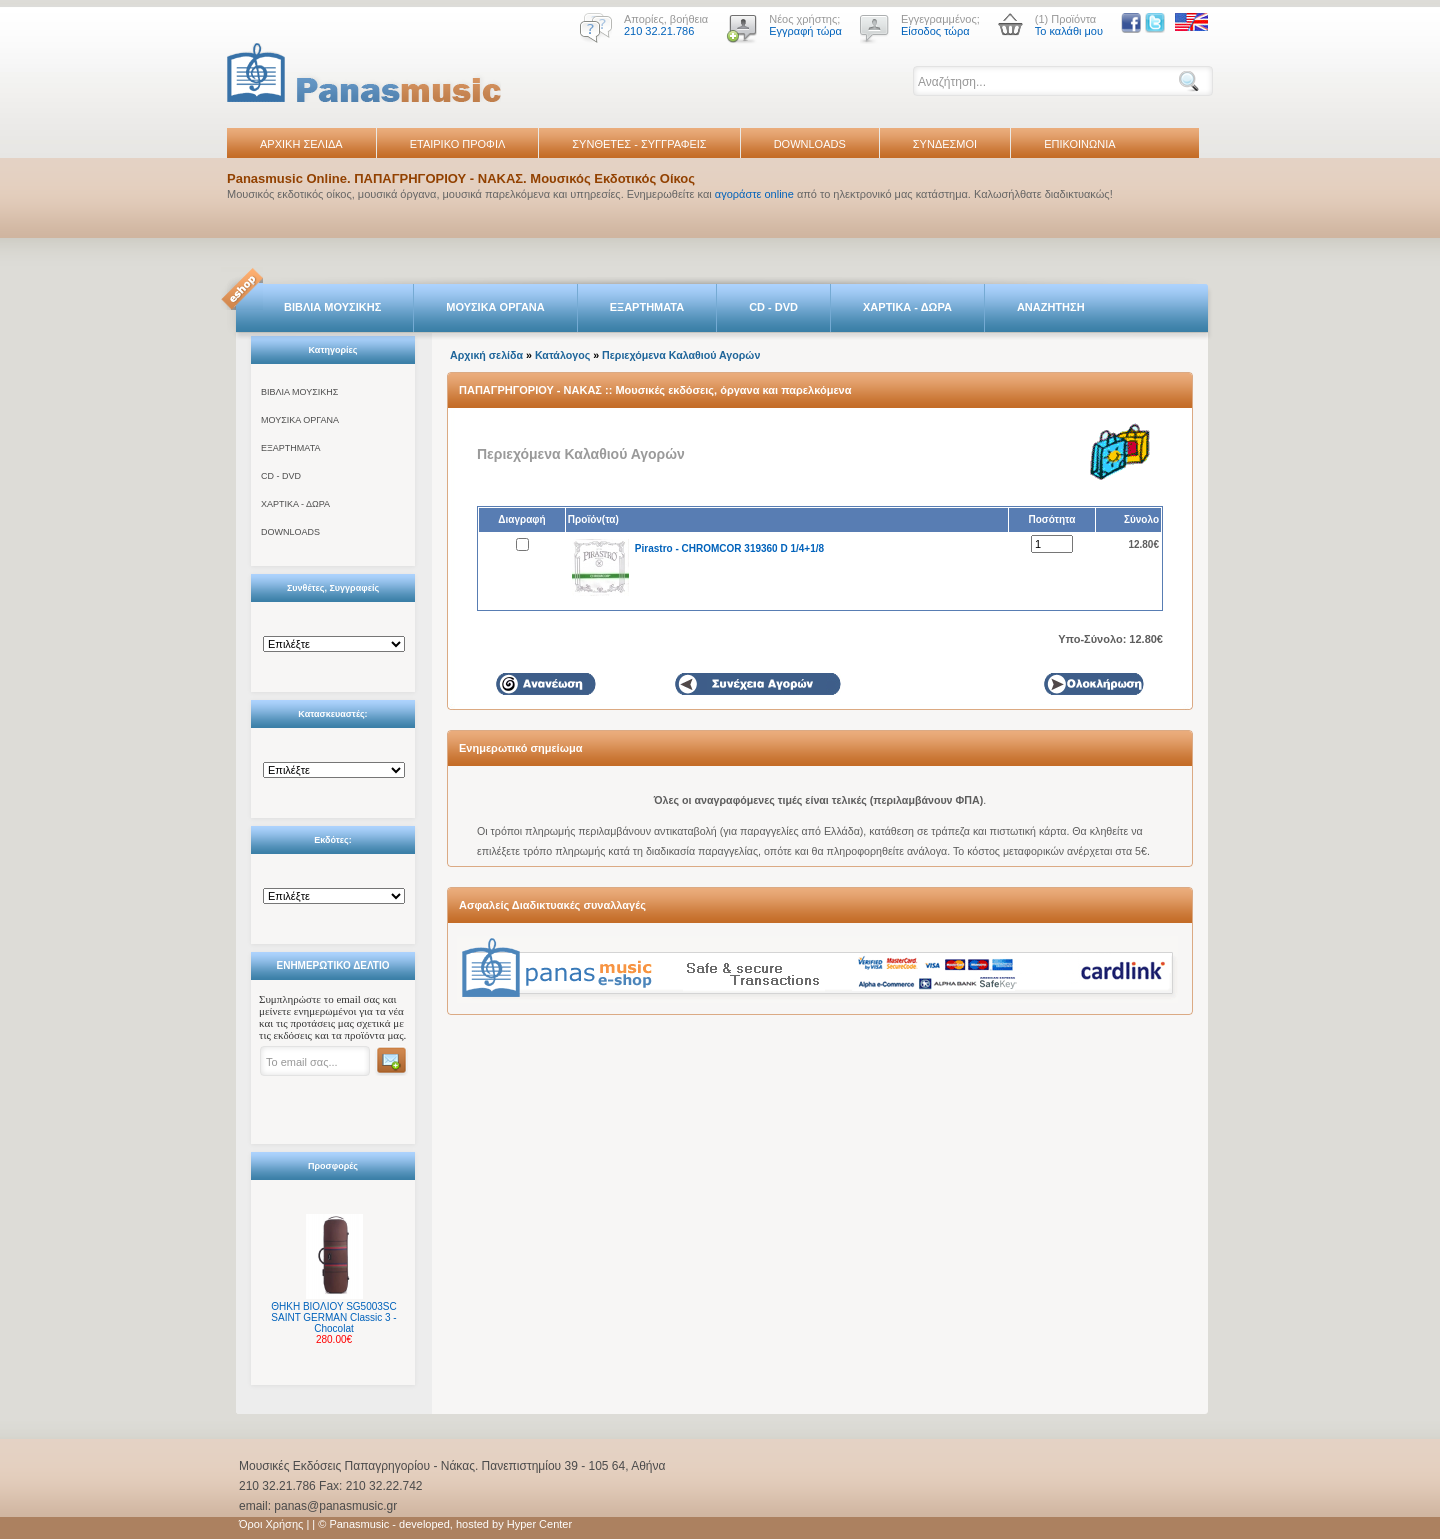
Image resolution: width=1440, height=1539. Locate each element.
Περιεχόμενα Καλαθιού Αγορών (681, 355)
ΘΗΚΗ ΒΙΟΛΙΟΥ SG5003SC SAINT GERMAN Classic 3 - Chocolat (333, 1317)
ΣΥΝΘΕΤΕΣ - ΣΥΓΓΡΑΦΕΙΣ (639, 144)
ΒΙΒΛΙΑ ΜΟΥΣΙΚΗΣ (332, 307)
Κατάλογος (562, 355)
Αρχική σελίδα (486, 355)
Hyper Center (539, 1524)
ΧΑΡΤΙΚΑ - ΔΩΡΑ (907, 307)
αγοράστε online (754, 194)
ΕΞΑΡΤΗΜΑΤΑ (647, 307)
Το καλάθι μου (1069, 31)
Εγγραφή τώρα (805, 31)
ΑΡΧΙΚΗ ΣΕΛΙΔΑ (301, 144)
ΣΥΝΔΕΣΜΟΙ (945, 144)
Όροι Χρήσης (271, 1524)
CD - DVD (773, 307)
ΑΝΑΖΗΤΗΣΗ (1051, 307)
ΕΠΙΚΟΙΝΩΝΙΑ (1079, 144)
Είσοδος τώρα (935, 31)
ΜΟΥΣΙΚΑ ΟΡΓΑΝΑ (495, 307)
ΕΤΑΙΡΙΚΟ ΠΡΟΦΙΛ (458, 144)
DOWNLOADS (810, 144)
